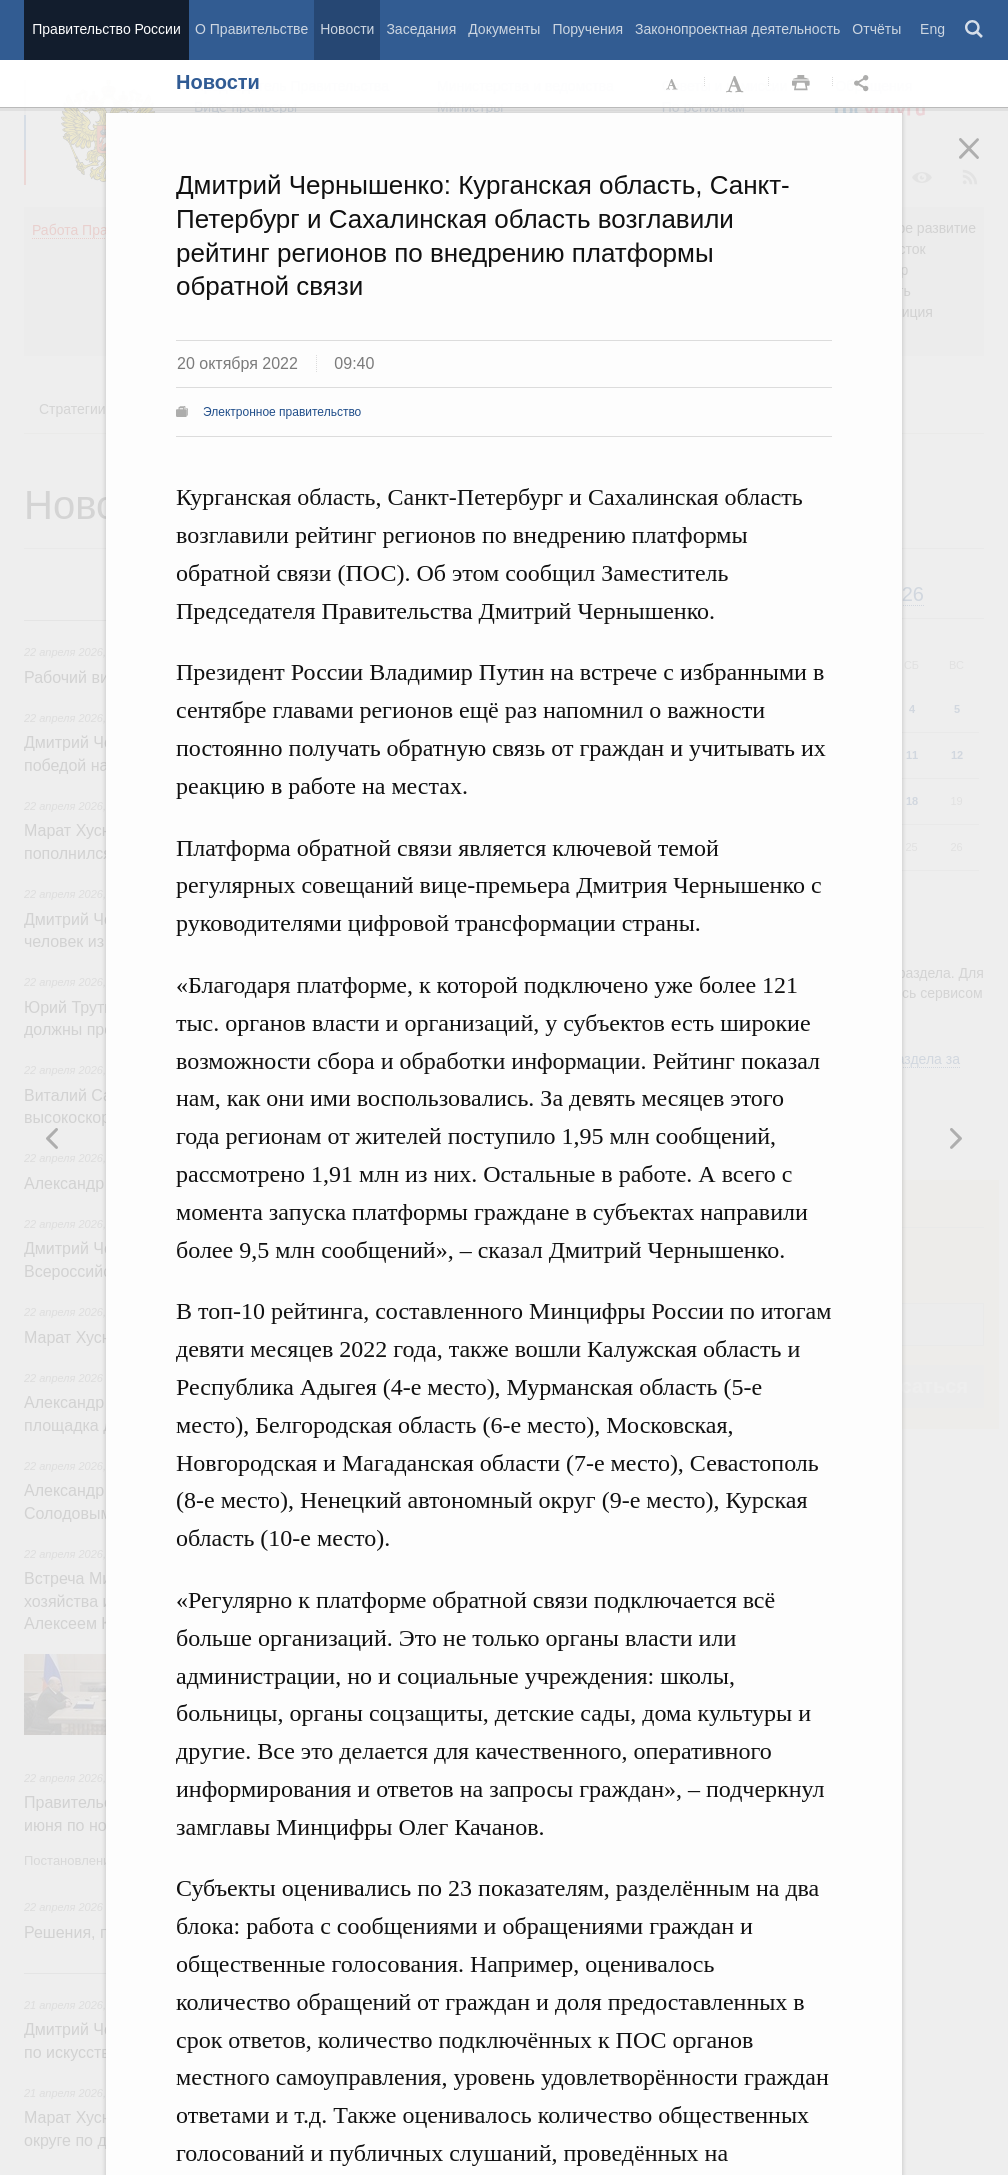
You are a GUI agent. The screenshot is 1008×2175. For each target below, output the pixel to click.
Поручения (587, 29)
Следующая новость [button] (53, 1138)
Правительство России (106, 29)
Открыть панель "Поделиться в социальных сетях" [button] (865, 84)
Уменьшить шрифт (673, 84)
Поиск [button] (975, 30)
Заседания (421, 29)
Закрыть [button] (983, 162)
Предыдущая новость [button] (955, 1138)
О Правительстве (251, 29)
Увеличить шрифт (737, 84)
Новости (347, 29)
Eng (932, 29)
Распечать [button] (801, 84)
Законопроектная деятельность (737, 29)
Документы (504, 29)
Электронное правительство (282, 412)
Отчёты (876, 29)
